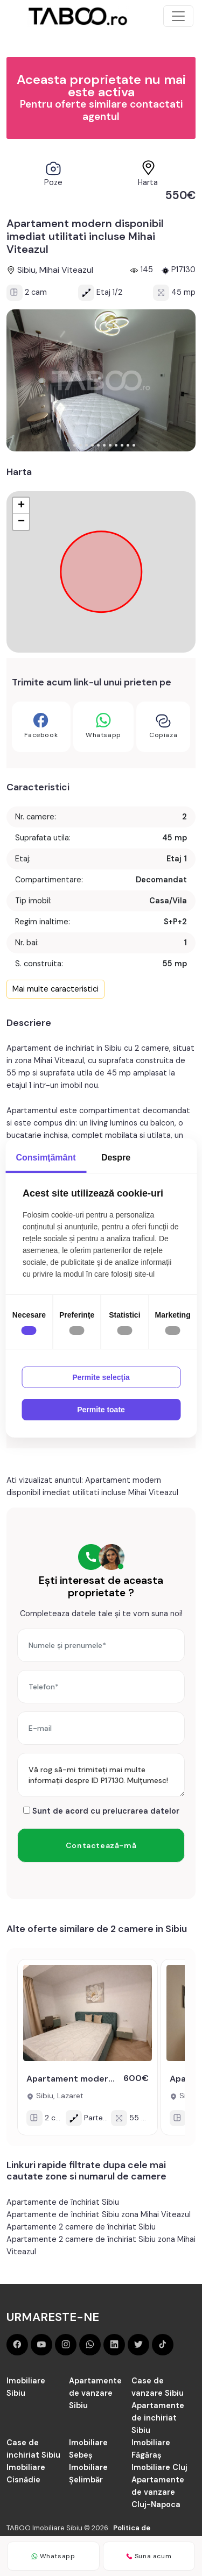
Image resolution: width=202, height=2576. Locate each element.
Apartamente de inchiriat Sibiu (157, 2418)
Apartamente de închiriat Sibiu (62, 2202)
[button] (69, 445)
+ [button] (21, 506)
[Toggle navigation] (178, 16)
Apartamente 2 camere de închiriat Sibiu (81, 2227)
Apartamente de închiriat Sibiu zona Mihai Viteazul (98, 2214)
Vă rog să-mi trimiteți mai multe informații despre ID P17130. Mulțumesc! (101, 1775)
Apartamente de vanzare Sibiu (95, 2393)
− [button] (21, 522)
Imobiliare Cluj (159, 2467)
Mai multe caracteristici (55, 989)
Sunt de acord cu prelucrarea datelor (101, 1811)
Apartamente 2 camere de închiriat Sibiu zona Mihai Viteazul (101, 2245)
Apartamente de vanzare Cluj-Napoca (157, 2492)
